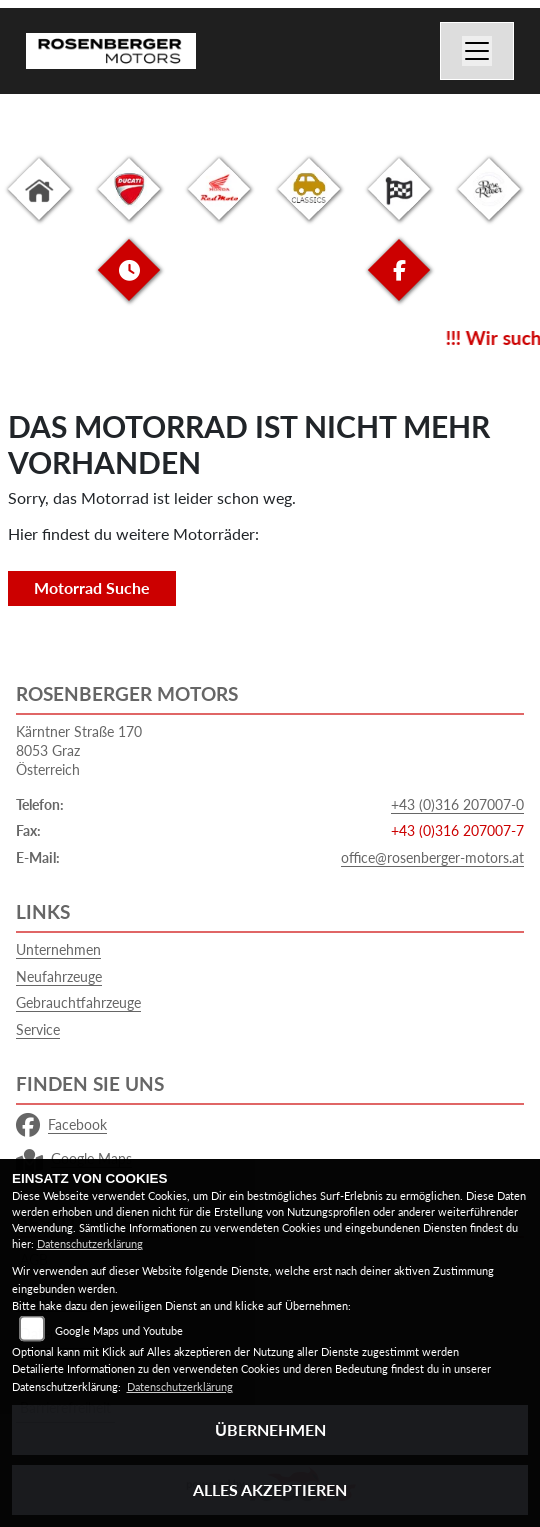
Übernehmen (270, 1429)
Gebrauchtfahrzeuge (78, 1002)
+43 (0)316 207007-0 (457, 804)
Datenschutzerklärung (90, 1243)
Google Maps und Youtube (119, 1330)
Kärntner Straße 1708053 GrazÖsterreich (79, 750)
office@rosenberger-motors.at (432, 857)
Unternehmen (58, 949)
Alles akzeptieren (270, 1489)
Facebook (61, 1125)
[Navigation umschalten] (477, 51)
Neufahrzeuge (59, 976)
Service (38, 1029)
